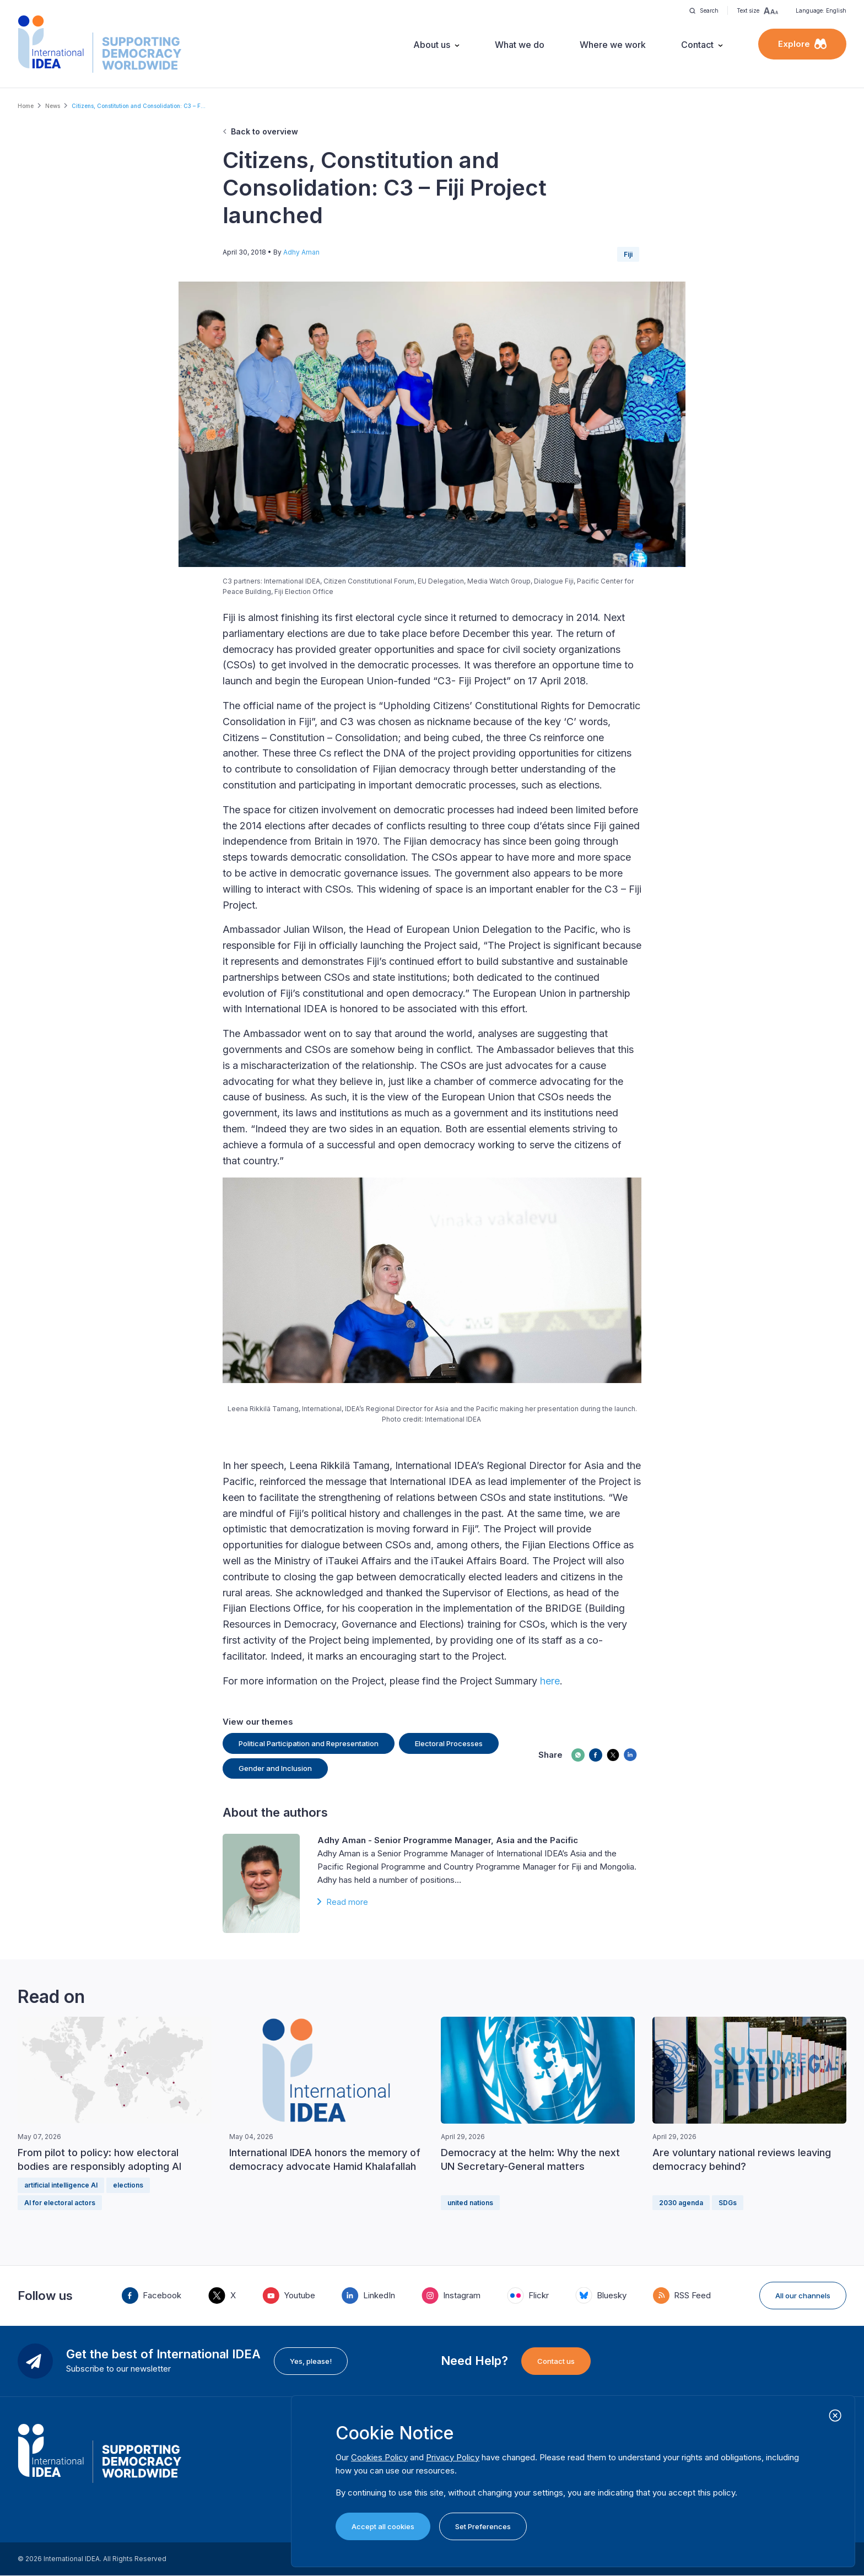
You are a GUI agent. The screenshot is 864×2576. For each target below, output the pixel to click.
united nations (470, 2203)
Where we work (613, 44)
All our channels (802, 2295)
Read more (347, 1902)
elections (128, 2185)
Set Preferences (483, 2526)
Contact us (556, 2361)
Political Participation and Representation (309, 1743)
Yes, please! (311, 2361)
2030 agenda (681, 2203)
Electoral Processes (449, 1743)
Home (26, 105)
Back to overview (264, 131)
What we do (519, 44)
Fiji (628, 254)
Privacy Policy (452, 2457)
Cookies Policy (379, 2457)
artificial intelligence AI (61, 2185)
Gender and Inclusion (275, 1768)
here (550, 1681)
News (52, 105)
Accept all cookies (383, 2526)
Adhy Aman (301, 252)
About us (431, 44)
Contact (697, 44)
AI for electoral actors (59, 2203)
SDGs (728, 2203)
